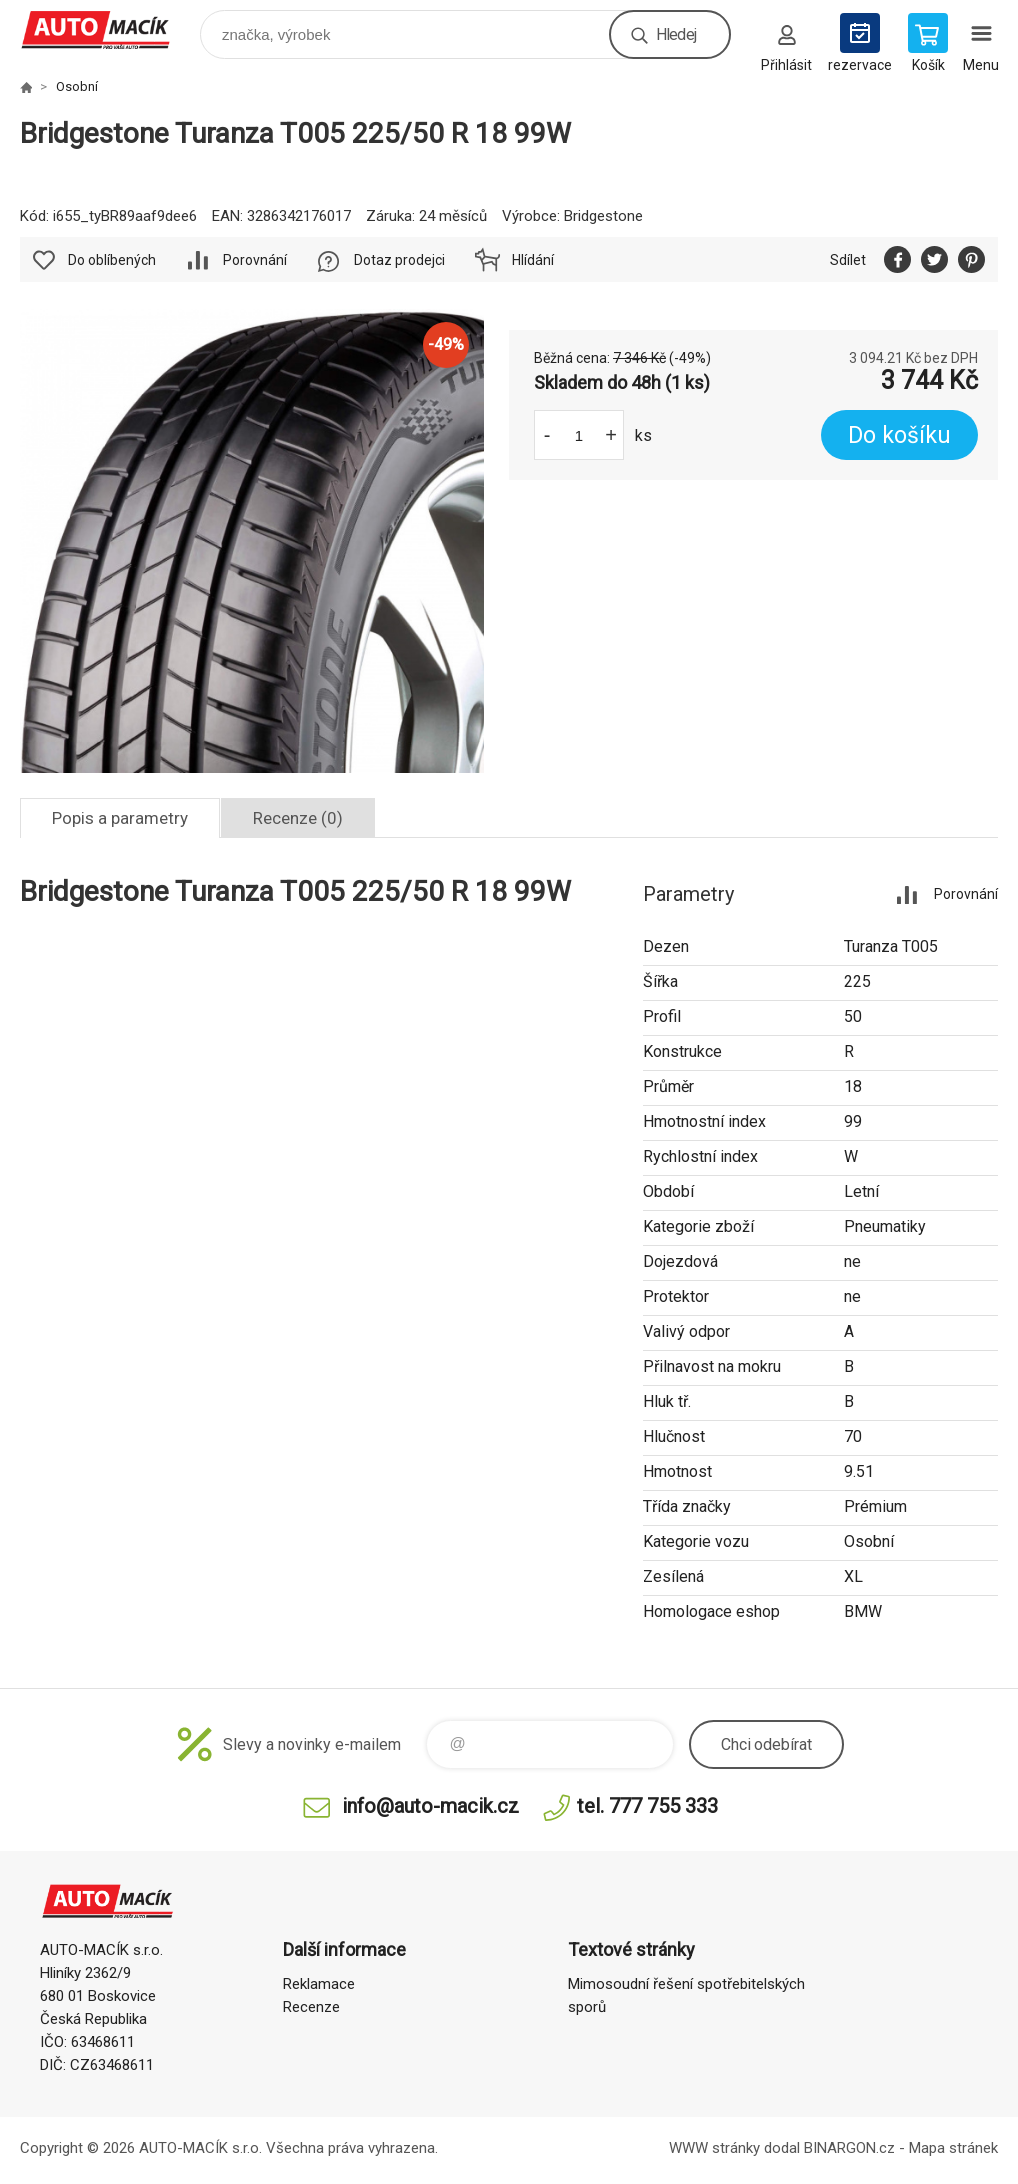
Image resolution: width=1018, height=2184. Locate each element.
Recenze (311, 2007)
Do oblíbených (112, 260)
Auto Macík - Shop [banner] (108, 29)
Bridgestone (603, 216)
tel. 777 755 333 (647, 1806)
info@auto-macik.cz (430, 1806)
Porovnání (255, 260)
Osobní (77, 86)
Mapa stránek (953, 2148)
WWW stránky (714, 2148)
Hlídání (533, 260)
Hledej (676, 34)
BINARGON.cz (849, 2148)
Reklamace (319, 1984)
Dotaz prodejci (399, 260)
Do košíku (899, 435)
